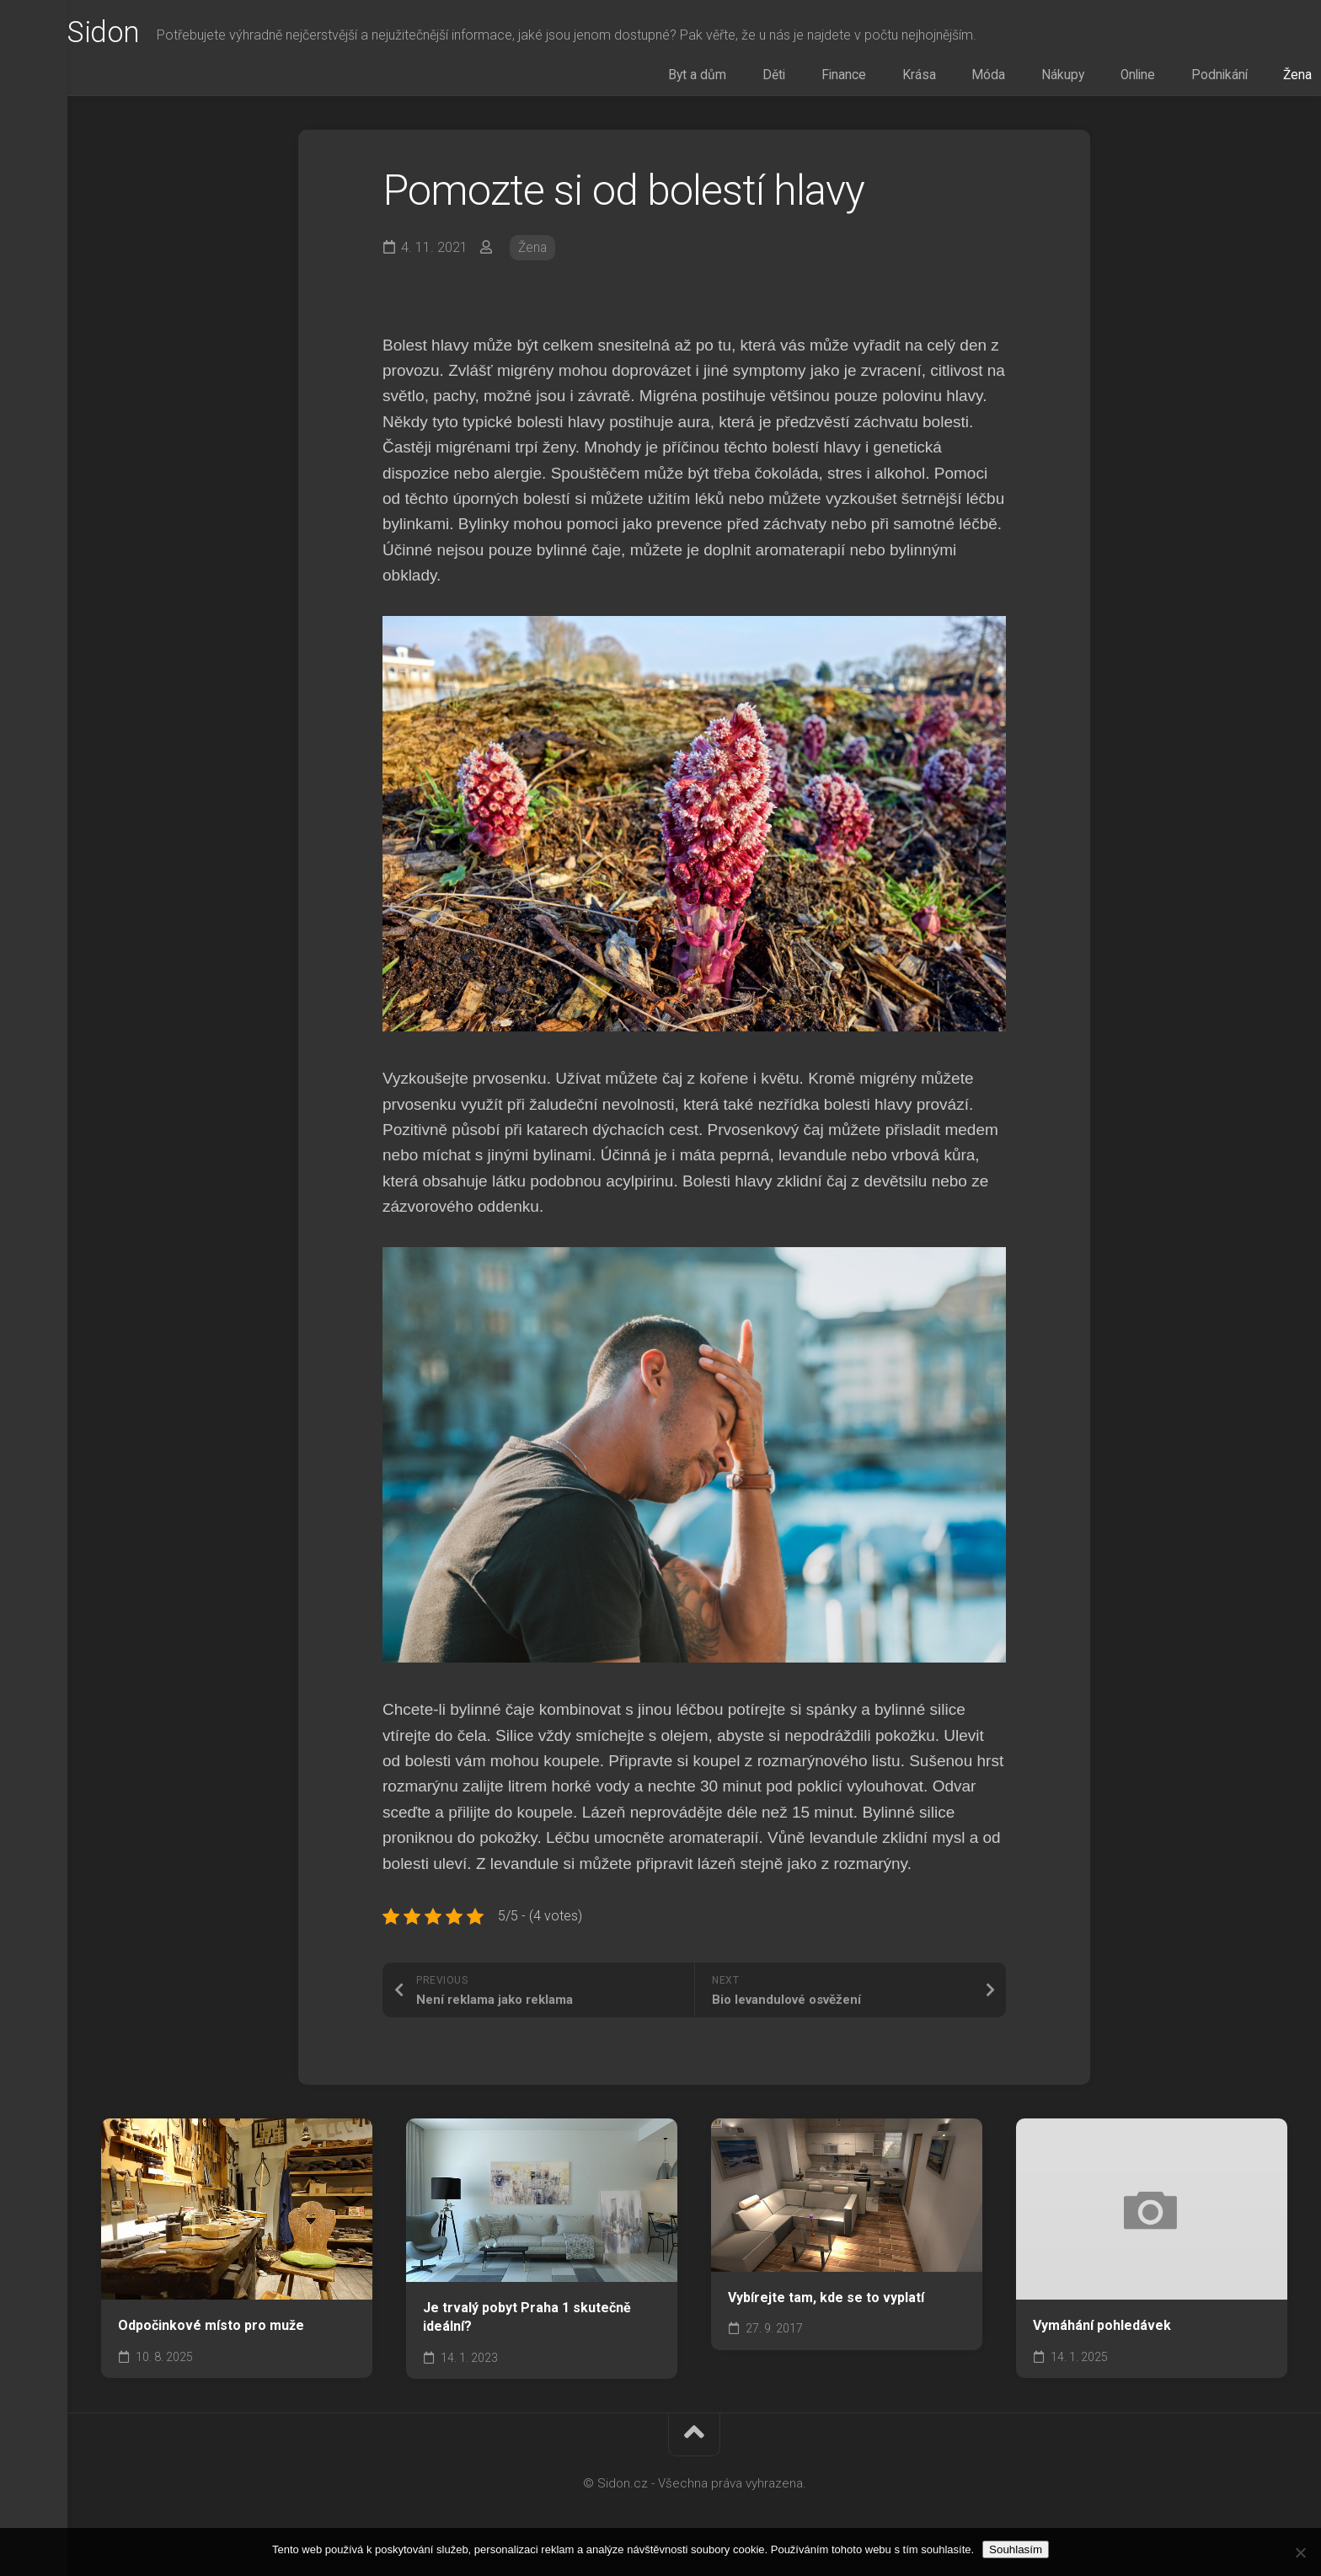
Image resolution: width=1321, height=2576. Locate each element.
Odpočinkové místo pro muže (211, 2332)
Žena (1272, 79)
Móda (1021, 79)
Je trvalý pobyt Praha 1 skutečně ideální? (527, 2323)
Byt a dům (791, 79)
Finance (907, 79)
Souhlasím (1015, 2549)
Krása (967, 79)
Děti (852, 79)
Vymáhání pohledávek (1102, 2332)
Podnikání (1208, 79)
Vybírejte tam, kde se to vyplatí (826, 2303)
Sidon (138, 34)
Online (1140, 79)
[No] (1300, 2552)
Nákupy (1080, 79)
